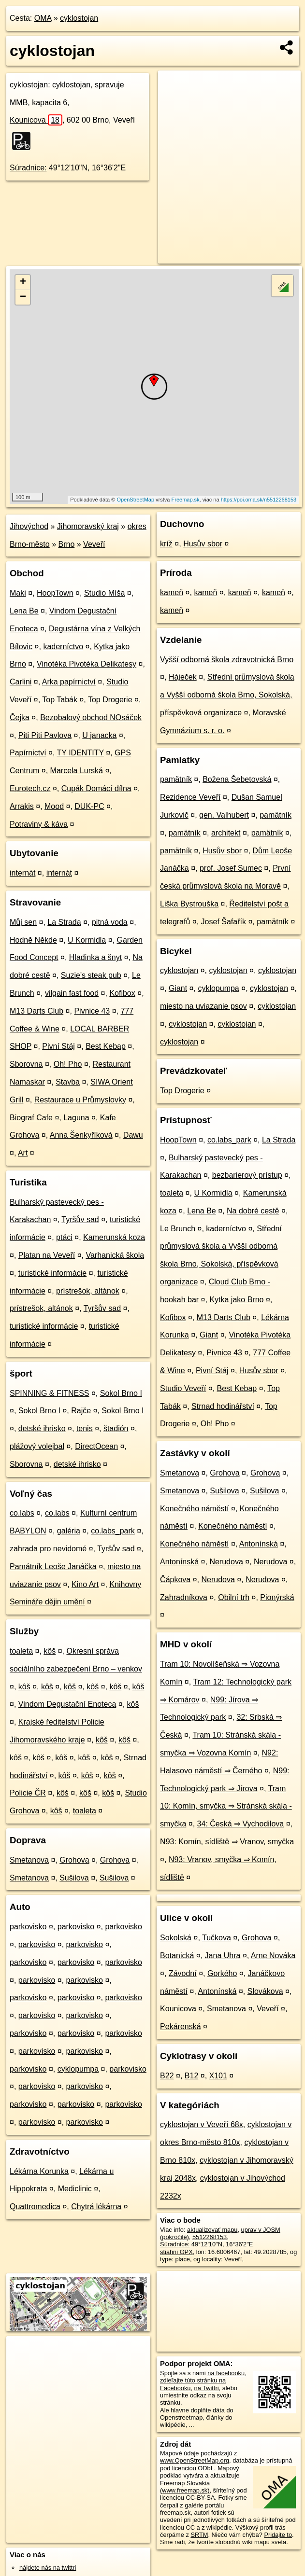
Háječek (183, 677)
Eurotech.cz (30, 788)
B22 (167, 2076)
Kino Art (85, 1584)
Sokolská (175, 1938)
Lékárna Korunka (39, 2171)
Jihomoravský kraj (88, 526)
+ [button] (23, 282)
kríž (166, 544)
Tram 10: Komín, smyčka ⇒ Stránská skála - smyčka (226, 1806)
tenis (84, 1428)
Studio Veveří (183, 1388)
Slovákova (265, 1991)
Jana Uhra (223, 1955)
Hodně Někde (33, 940)
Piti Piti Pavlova (45, 735)
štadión (116, 1428)
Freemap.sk (186, 499)
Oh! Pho (68, 1064)
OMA (43, 18)
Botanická (177, 1955)
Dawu (133, 1135)
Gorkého (222, 1973)
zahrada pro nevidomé (48, 1549)
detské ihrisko (42, 1428)
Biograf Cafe (31, 1118)
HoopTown (55, 593)
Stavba (68, 1082)
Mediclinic (75, 2189)
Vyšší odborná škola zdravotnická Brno (226, 659)
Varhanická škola (115, 1255)
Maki (18, 593)
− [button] (23, 297)
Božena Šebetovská (237, 779)
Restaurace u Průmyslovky (80, 1100)
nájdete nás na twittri (47, 2567)
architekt (225, 833)
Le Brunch (177, 1229)
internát (22, 873)
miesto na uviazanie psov (203, 1006)
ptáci (64, 1237)
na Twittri (206, 2388)
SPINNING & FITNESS (49, 1393)
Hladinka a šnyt (95, 957)
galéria (68, 1531)
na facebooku (226, 2373)
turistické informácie (52, 1273)
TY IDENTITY (80, 753)
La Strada (64, 922)
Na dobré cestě (253, 1211)
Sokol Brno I (121, 1393)
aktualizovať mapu (212, 2229)
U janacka (99, 735)
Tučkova (216, 1938)
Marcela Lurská (76, 770)
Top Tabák (59, 700)
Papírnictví (28, 753)
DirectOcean (96, 1446)
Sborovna (26, 1064)
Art (23, 1153)
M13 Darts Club (36, 1011)
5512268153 (209, 2237)
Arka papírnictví (69, 682)
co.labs (22, 1513)
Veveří (94, 544)
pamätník (176, 779)
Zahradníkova (183, 1597)
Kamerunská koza (114, 1237)
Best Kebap (106, 1046)
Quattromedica (35, 2206)
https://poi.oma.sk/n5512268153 (259, 499)
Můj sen (23, 922)
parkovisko (28, 1926)
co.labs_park (113, 1531)
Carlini (20, 682)
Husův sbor (202, 544)
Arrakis (22, 806)
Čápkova (175, 1579)
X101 (218, 2076)
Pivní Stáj (58, 1046)
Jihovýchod (29, 526)
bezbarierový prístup (247, 1175)
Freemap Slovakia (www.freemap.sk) (185, 2486)
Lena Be (24, 611)
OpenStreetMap (135, 499)
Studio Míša (104, 593)
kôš (50, 1651)
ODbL (206, 2468)
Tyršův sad (80, 1219)
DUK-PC (89, 806)
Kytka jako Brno (236, 1299)
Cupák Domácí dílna (96, 788)
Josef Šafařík (223, 922)
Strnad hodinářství (222, 1406)
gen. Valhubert (224, 815)
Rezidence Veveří (190, 797)
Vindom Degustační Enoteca (67, 1704)
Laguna (76, 1118)
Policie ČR (28, 1793)
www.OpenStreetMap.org (194, 2460)
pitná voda (110, 922)
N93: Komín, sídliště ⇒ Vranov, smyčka (227, 1842)
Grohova (74, 1860)
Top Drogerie (110, 700)
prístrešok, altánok (87, 1291)
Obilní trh (233, 1597)
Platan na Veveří (46, 1255)
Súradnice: (28, 168)
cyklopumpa (78, 2069)
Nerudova (226, 1562)
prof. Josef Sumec (231, 868)
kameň (171, 592)
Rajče (81, 1410)
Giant (178, 988)
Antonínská (258, 1544)
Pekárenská (180, 2026)
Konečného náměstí (194, 1508)
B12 (191, 2076)
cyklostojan (79, 18)
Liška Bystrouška (189, 904)
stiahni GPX (176, 2252)
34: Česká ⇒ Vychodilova (240, 1824)
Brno (66, 544)
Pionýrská (277, 1597)
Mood (54, 806)
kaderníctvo (63, 646)
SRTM (199, 2534)
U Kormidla (87, 940)
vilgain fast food (72, 993)
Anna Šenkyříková (81, 1135)
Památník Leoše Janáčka (53, 1566)
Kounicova (36, 119)
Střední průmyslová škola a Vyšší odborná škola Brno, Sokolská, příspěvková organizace (227, 695)
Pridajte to (278, 2534)
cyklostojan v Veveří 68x (201, 2124)
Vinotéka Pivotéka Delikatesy (86, 664)
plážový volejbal (37, 1446)
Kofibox (122, 993)
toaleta (21, 1651)
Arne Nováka (273, 1955)
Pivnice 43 (92, 1011)
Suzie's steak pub (91, 975)
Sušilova (73, 1878)
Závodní (183, 1973)
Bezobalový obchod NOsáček (91, 717)
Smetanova (29, 1860)
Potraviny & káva (39, 824)
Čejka (19, 717)
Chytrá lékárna (96, 2206)
